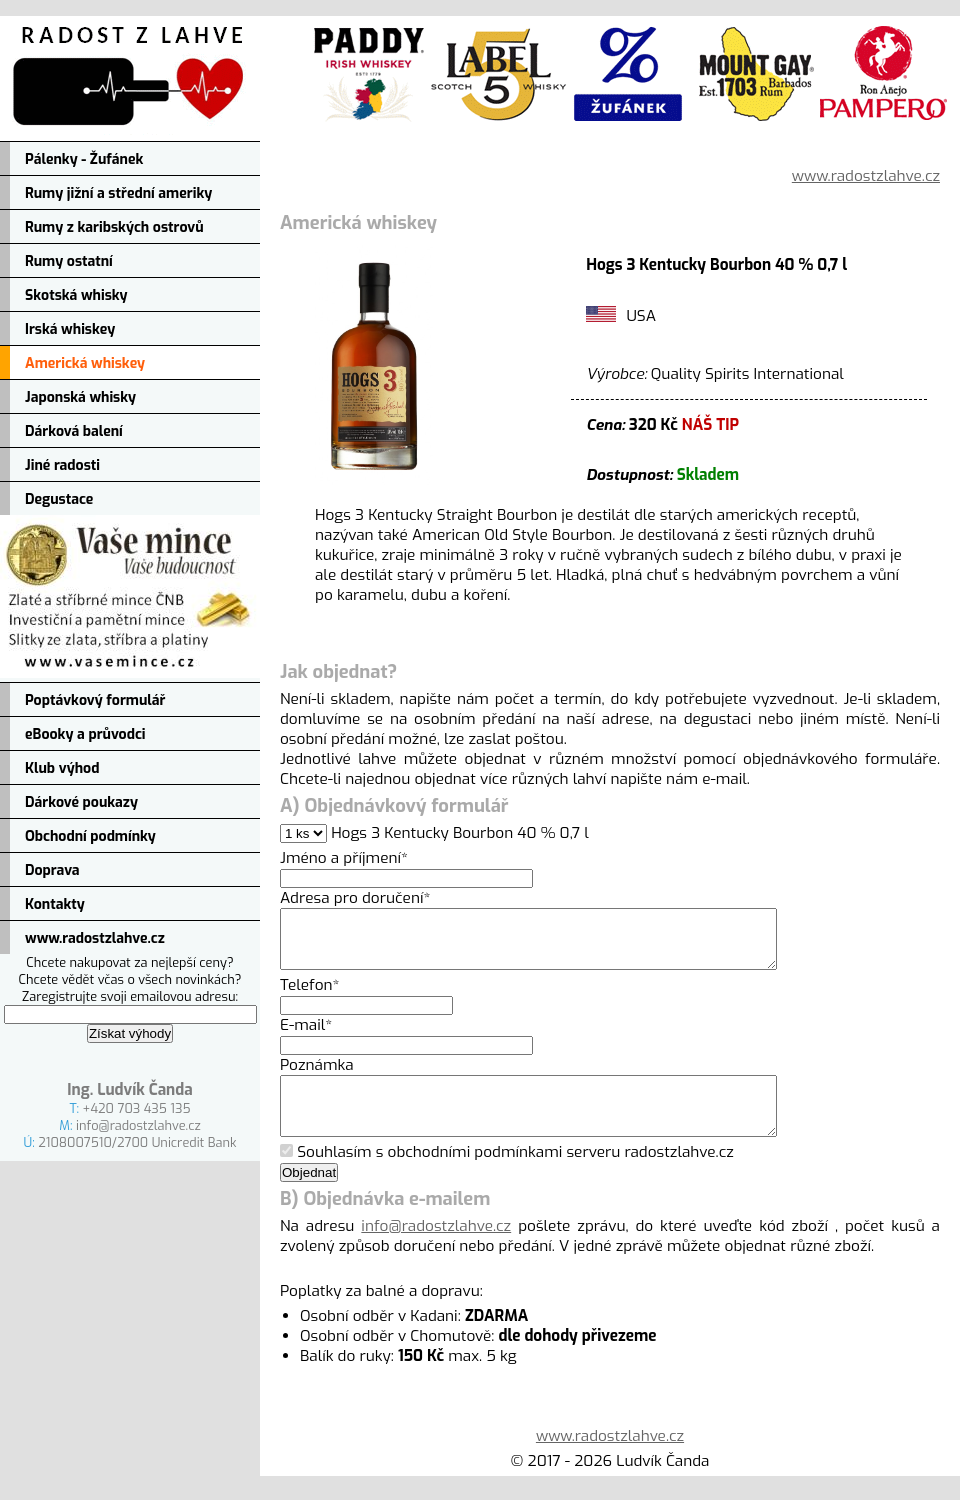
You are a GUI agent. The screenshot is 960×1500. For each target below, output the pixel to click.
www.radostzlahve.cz (95, 938)
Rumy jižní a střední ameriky (118, 193)
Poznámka (317, 1077)
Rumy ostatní (69, 261)
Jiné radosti (62, 465)
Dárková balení (74, 431)
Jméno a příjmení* (344, 858)
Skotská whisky (76, 295)
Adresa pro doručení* (355, 898)
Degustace (59, 499)
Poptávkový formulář (95, 700)
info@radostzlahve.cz (138, 1125)
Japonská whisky (80, 397)
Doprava (52, 870)
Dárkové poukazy (81, 802)
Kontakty (55, 904)
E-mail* (306, 1037)
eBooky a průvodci (85, 734)
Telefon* (310, 997)
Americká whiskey (85, 363)
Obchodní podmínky (90, 836)
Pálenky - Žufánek (84, 159)
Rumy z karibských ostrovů (114, 227)
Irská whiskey (70, 329)
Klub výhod (62, 768)
